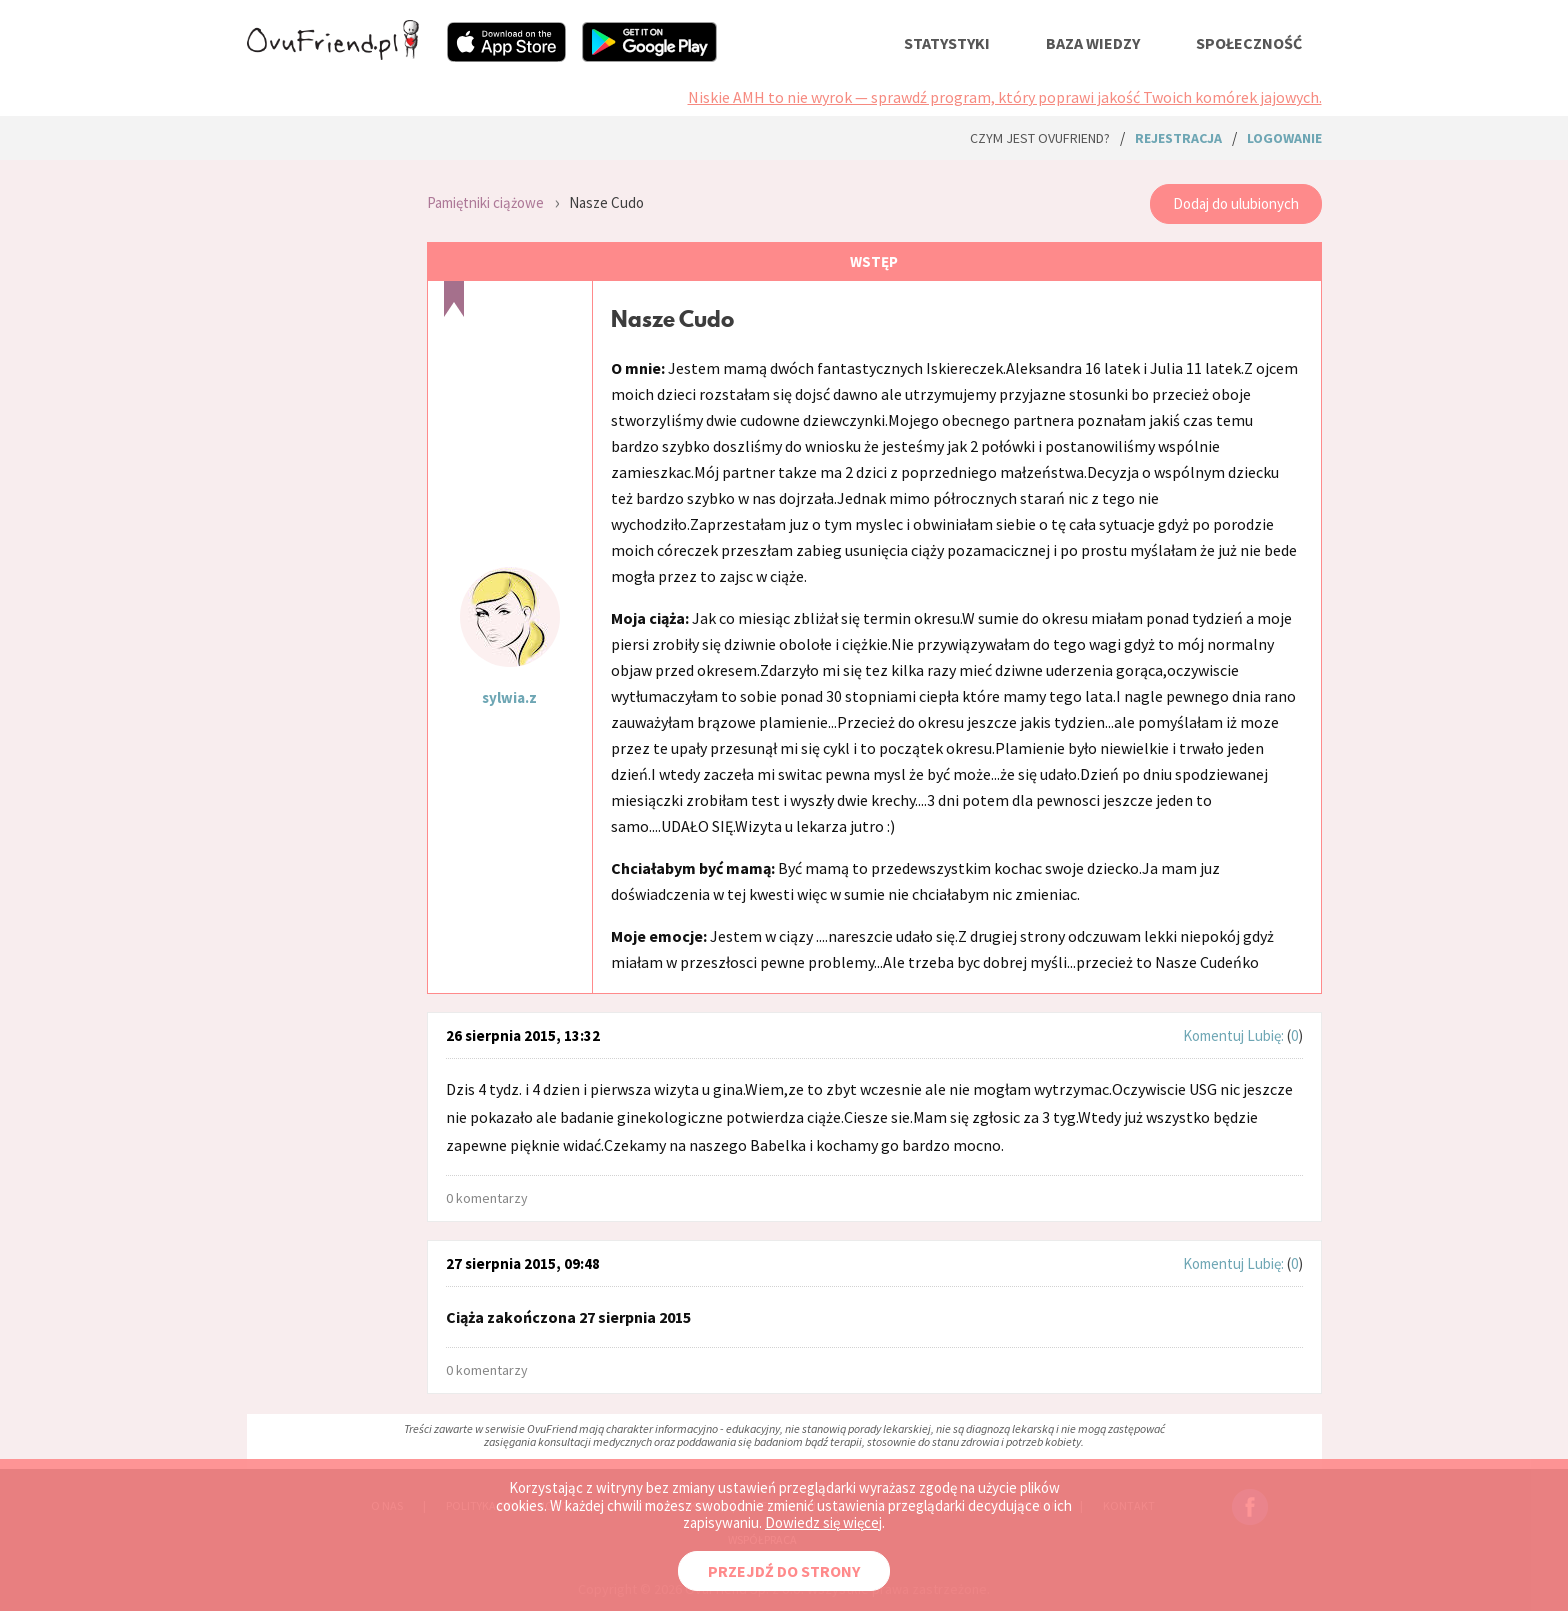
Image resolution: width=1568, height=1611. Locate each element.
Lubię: (1267, 1035)
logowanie (1284, 138)
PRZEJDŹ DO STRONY (784, 1571)
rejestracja (1178, 138)
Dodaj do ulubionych (1236, 203)
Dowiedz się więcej (823, 1522)
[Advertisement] (322, 440)
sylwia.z (509, 697)
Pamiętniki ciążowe (485, 202)
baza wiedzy (1093, 43)
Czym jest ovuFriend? (1040, 138)
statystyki (947, 43)
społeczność (1249, 43)
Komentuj (1213, 1035)
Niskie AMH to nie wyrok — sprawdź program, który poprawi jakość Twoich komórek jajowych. (1005, 97)
